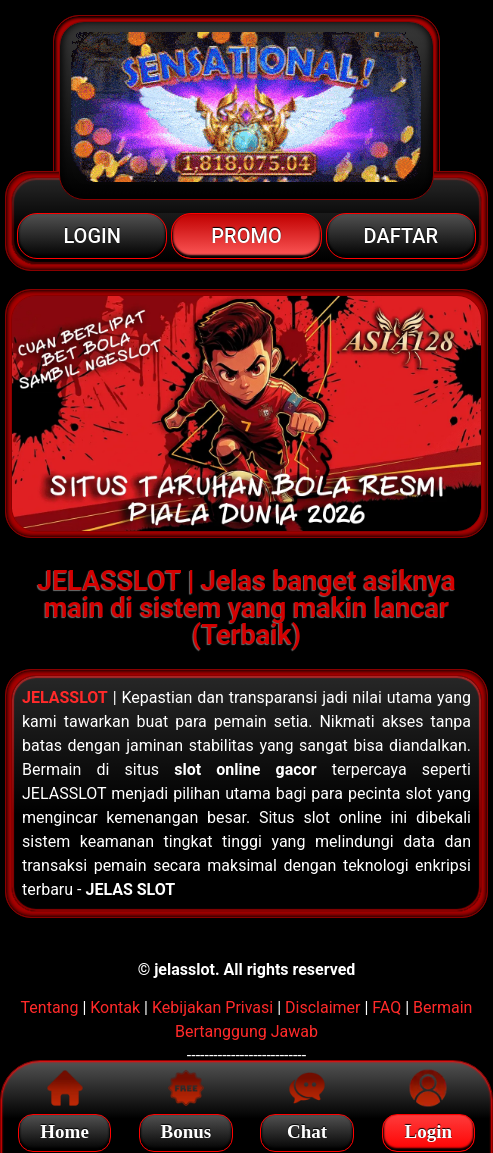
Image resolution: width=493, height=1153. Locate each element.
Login (429, 1128)
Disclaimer (322, 1007)
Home (64, 1128)
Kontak (115, 1007)
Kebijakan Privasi (212, 1007)
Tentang (50, 1007)
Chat (307, 1128)
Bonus (186, 1128)
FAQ (386, 1007)
